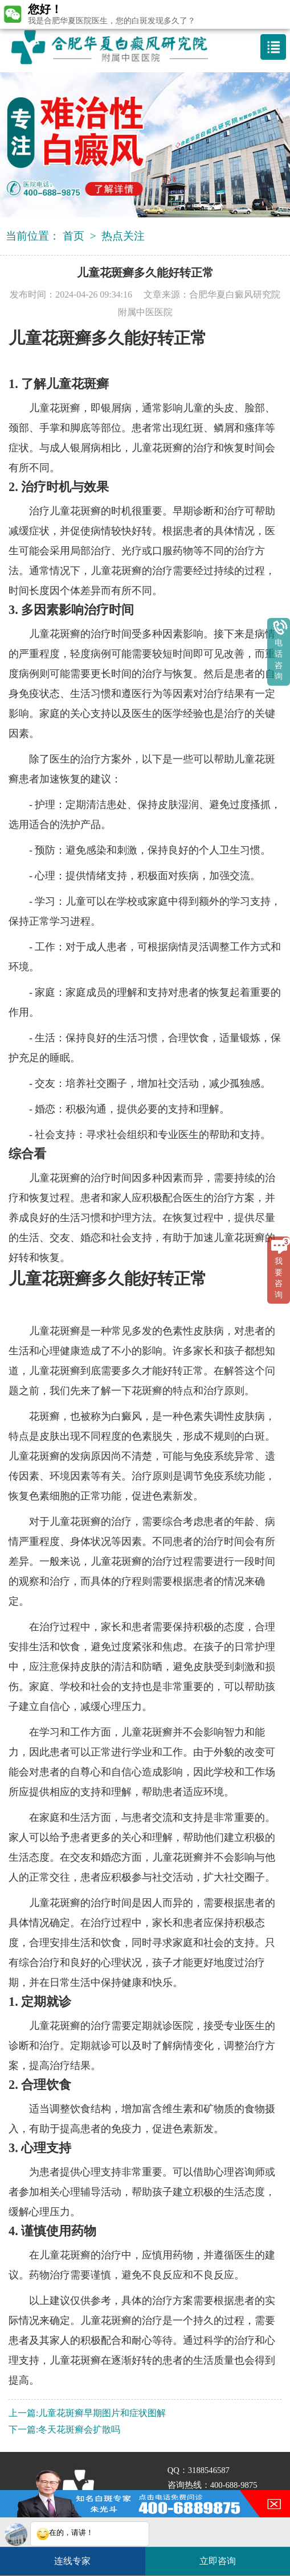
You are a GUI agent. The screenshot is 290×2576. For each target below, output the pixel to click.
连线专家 (72, 2561)
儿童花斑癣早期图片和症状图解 (102, 2413)
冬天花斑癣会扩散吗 (79, 2429)
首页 (73, 236)
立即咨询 (223, 2556)
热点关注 (123, 236)
